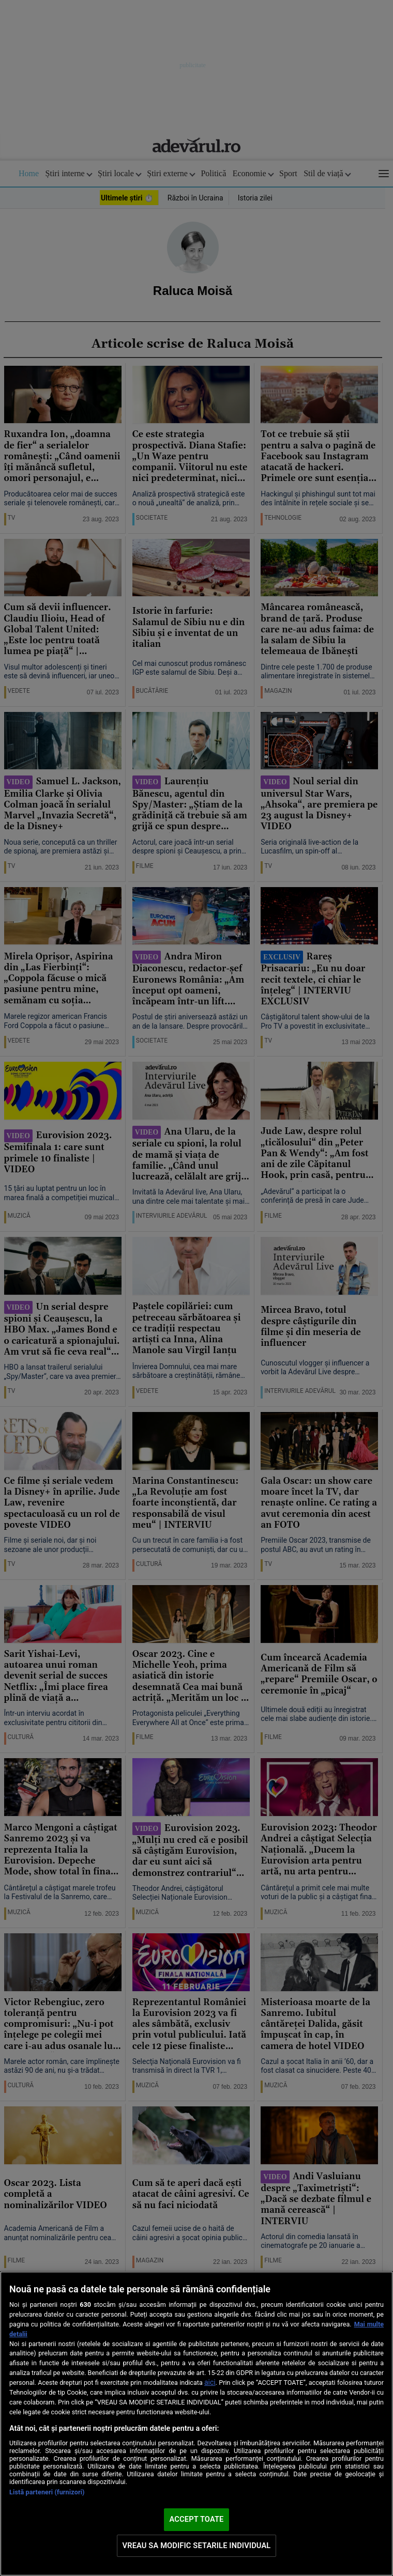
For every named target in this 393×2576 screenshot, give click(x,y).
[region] (196, 2423)
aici (210, 2382)
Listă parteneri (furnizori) (47, 2492)
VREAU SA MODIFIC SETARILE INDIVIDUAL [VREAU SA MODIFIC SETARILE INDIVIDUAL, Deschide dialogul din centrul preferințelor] (197, 2545)
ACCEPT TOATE (197, 2519)
